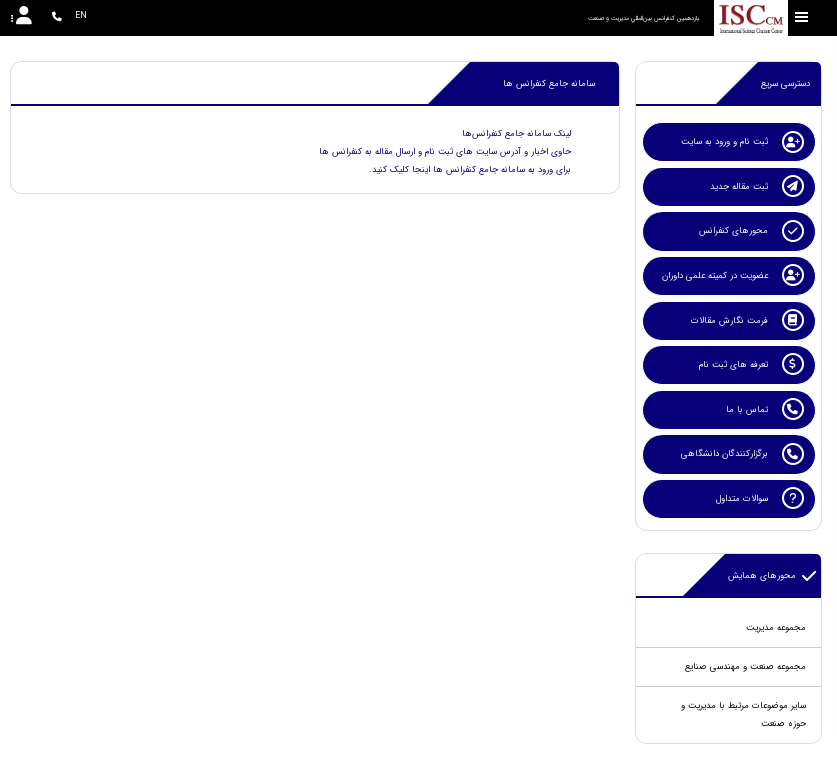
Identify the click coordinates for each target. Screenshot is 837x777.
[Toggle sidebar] (802, 17)
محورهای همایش (772, 576)
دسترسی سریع (785, 84)
